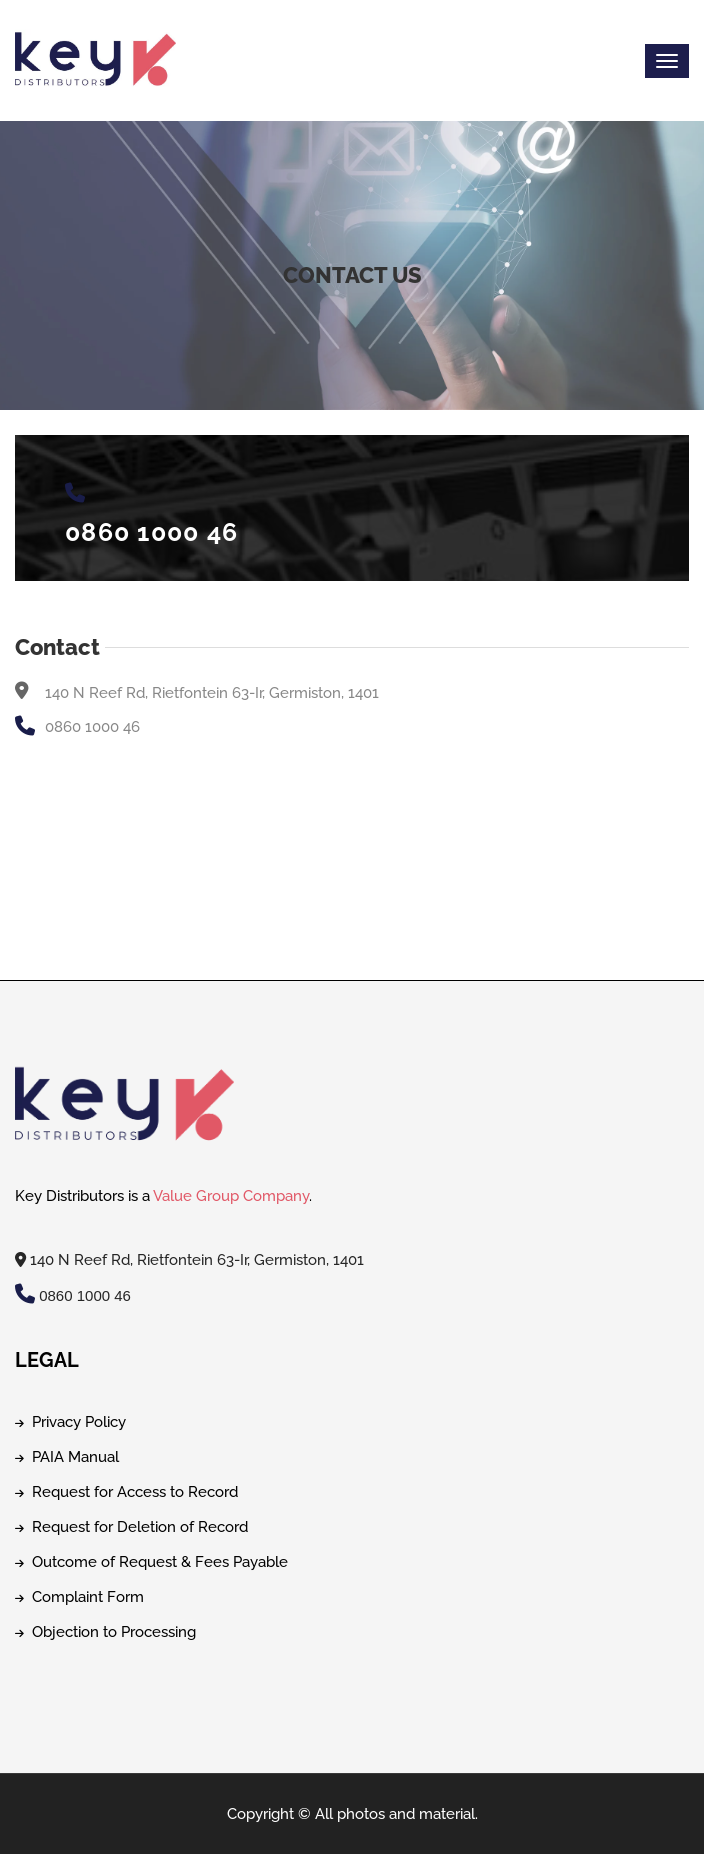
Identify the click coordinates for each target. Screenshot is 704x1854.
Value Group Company (231, 1196)
